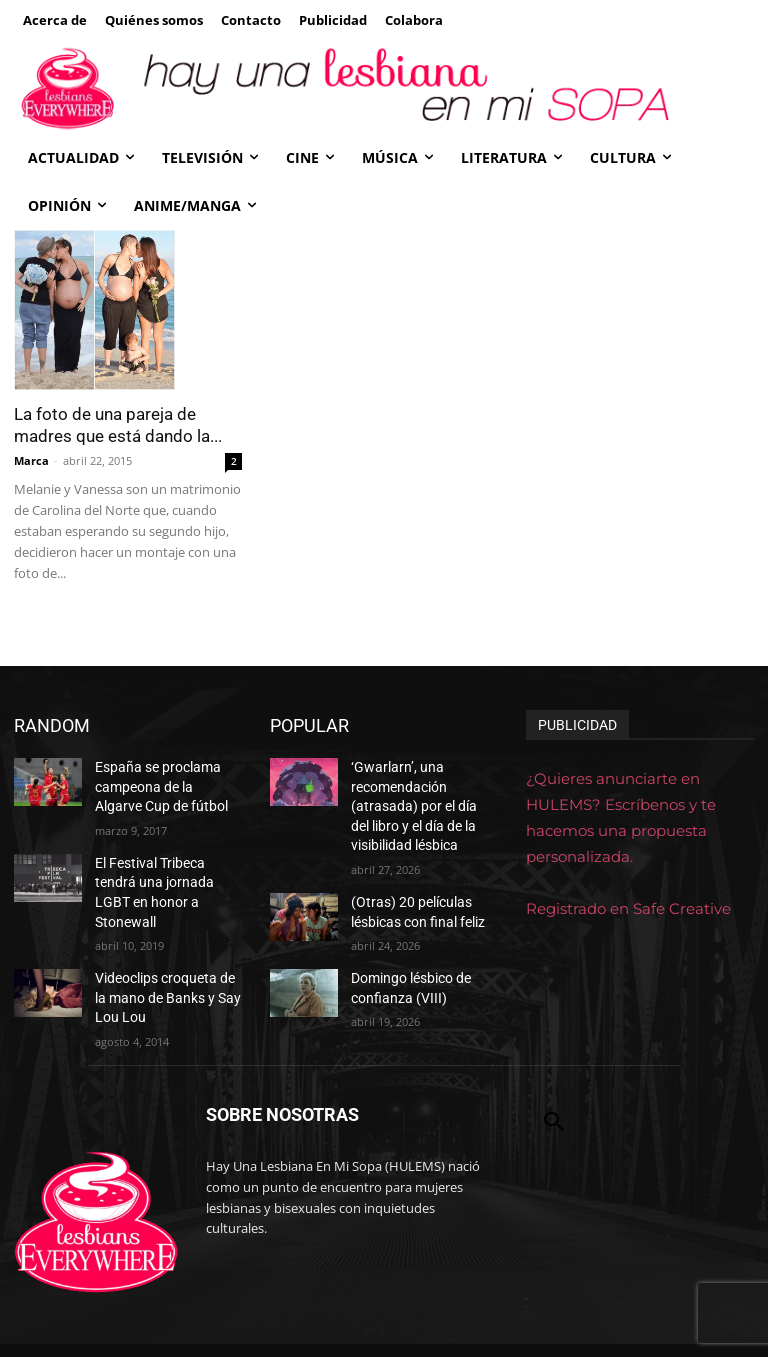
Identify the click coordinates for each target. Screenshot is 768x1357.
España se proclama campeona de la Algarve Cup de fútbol (160, 783)
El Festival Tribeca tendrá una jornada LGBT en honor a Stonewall (163, 870)
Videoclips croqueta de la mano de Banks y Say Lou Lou (164, 958)
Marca (31, 460)
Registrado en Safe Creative (628, 908)
